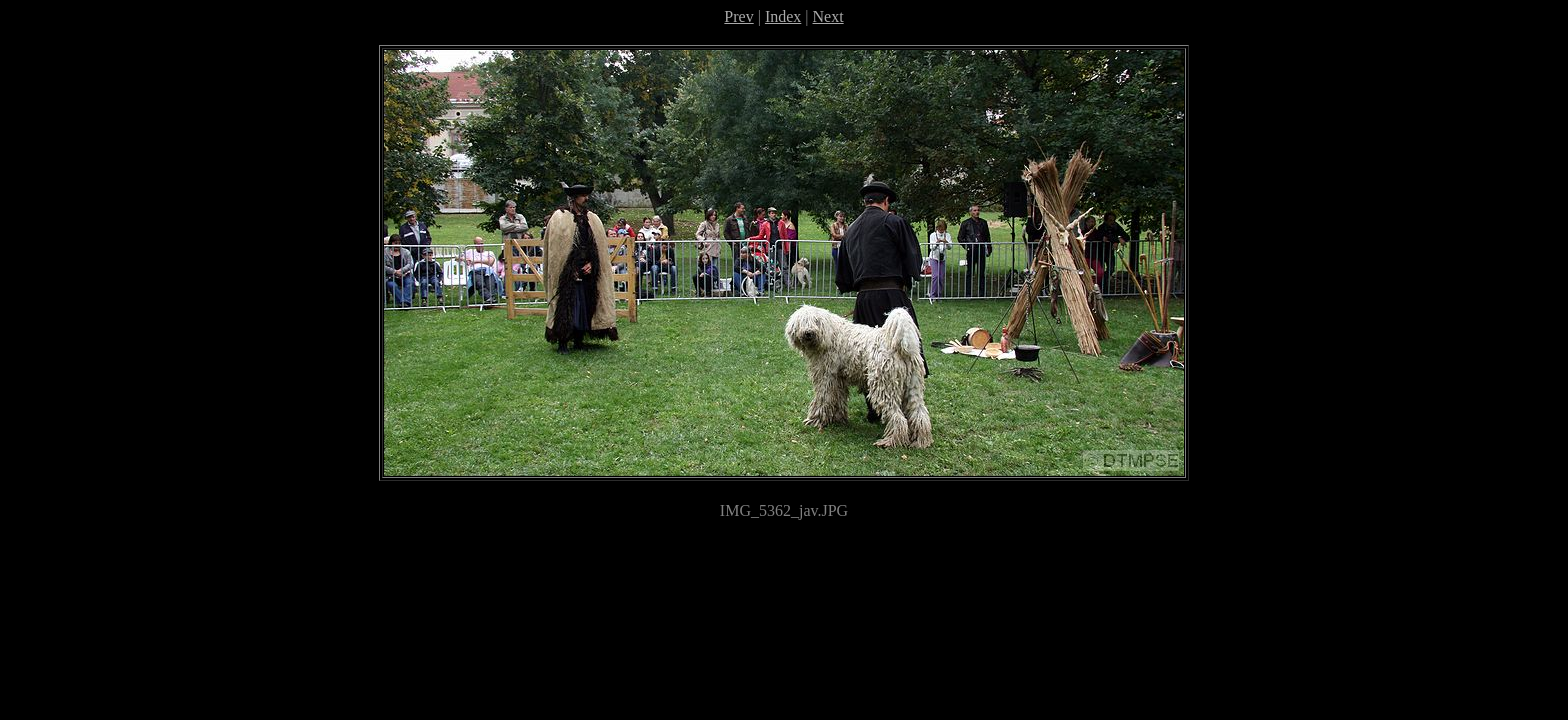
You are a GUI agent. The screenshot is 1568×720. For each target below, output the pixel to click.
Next (828, 16)
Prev (738, 16)
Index (783, 16)
